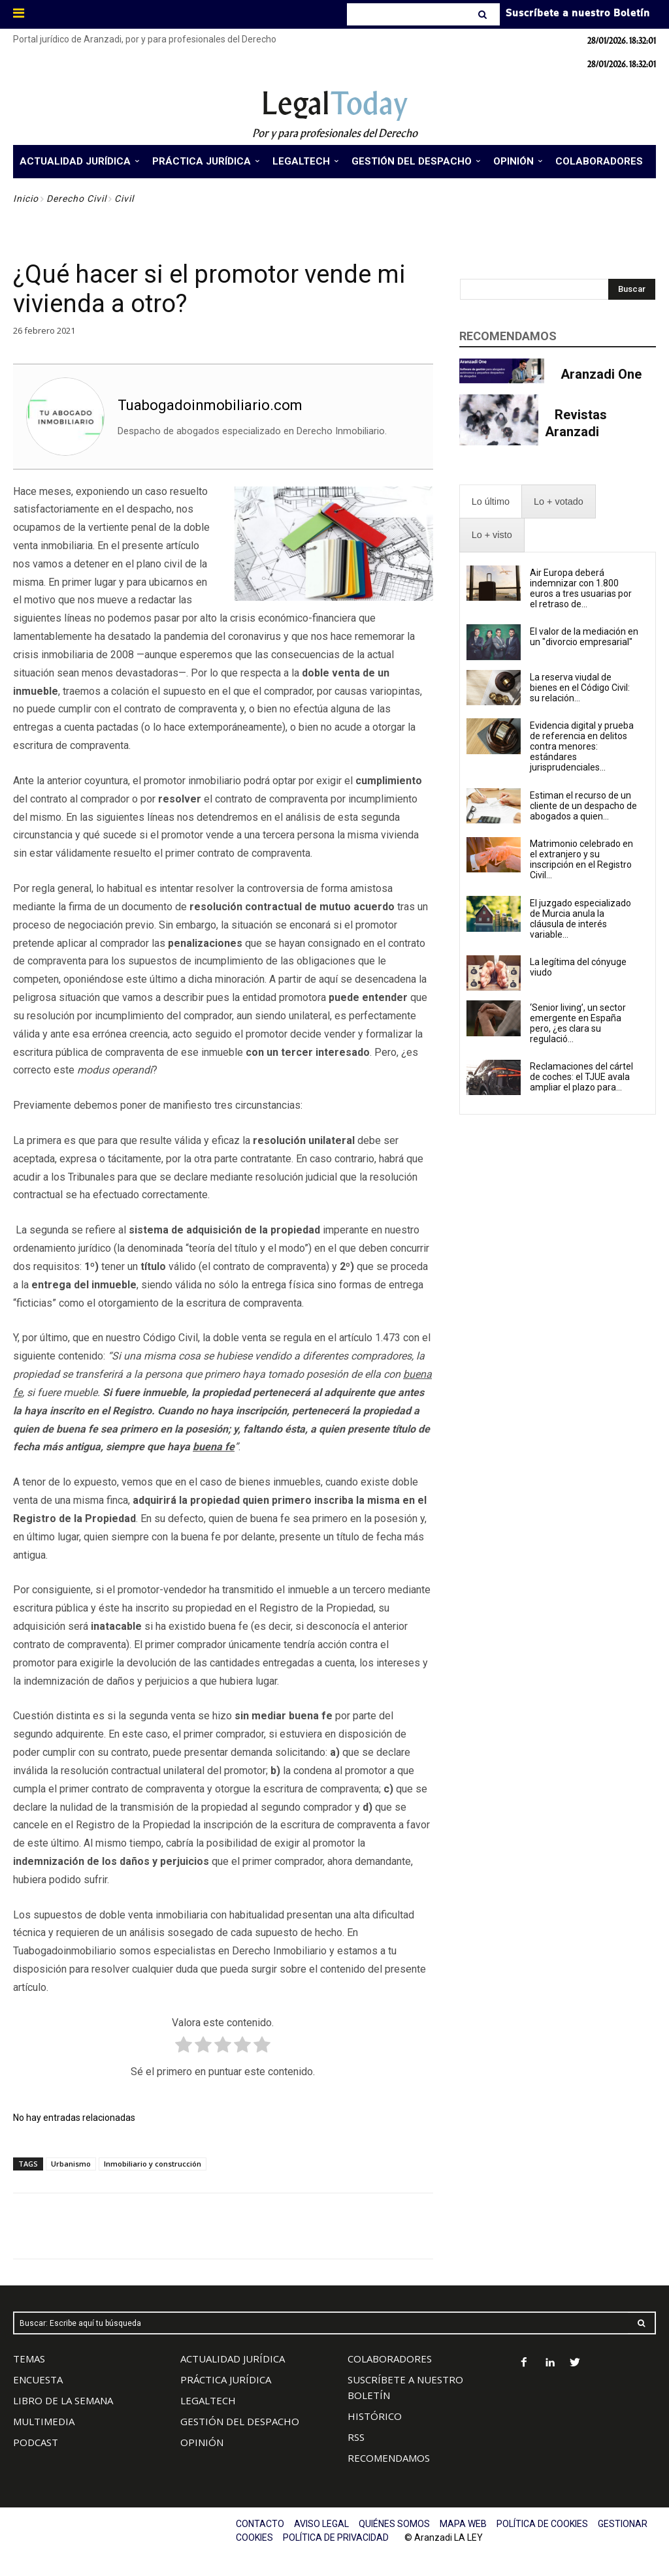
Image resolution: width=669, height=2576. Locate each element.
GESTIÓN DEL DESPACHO (239, 2421)
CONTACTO (260, 2524)
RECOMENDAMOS (389, 2457)
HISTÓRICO (375, 2416)
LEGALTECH (208, 2400)
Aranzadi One (601, 374)
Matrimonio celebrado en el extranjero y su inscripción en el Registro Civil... (581, 859)
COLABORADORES (390, 2358)
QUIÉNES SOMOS (394, 2524)
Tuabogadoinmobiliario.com (210, 405)
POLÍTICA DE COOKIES (542, 2524)
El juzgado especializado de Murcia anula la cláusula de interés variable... (580, 919)
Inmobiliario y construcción (152, 2164)
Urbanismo (71, 2164)
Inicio (26, 198)
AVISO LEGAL (321, 2524)
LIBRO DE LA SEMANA (63, 2400)
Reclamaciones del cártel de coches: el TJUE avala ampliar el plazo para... (581, 1076)
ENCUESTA (38, 2379)
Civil (124, 198)
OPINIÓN (201, 2442)
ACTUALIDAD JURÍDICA (232, 2358)
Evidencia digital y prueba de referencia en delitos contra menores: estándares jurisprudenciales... (582, 746)
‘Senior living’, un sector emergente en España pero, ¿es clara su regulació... (578, 1023)
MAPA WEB (463, 2524)
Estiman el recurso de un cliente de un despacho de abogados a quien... (583, 805)
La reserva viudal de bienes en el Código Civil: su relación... (580, 687)
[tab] (490, 502)
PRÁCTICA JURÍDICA (225, 2379)
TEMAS (29, 2358)
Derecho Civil (76, 198)
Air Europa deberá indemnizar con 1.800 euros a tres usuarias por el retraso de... (581, 588)
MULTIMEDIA (43, 2421)
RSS (356, 2436)
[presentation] (490, 502)
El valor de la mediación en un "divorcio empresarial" (584, 636)
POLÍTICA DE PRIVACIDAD (336, 2537)
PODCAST (35, 2442)
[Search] (483, 14)
